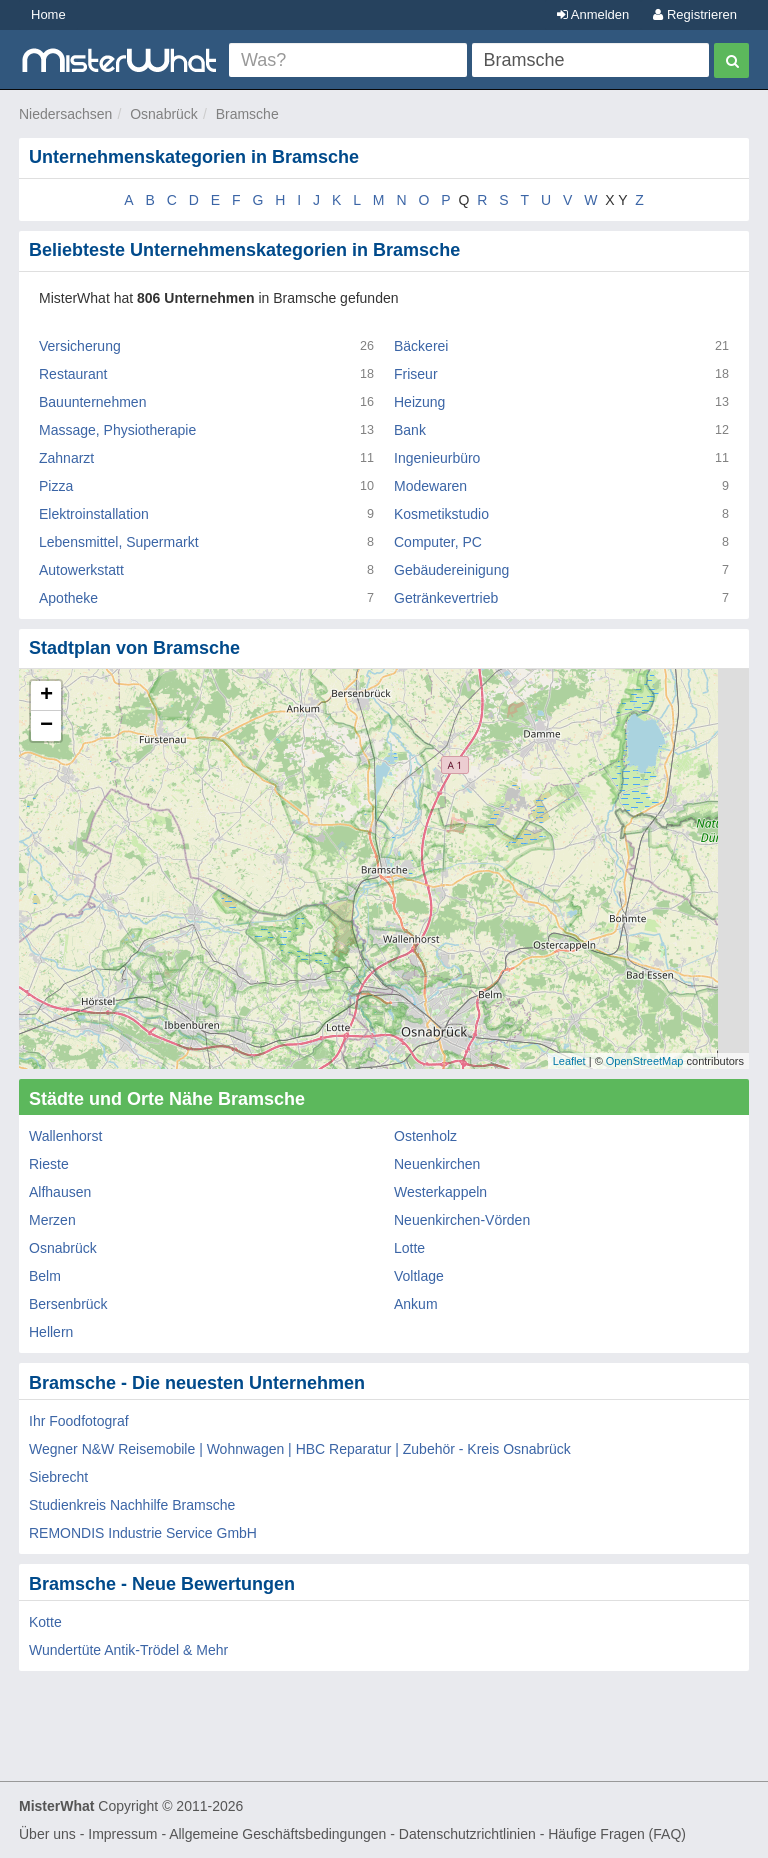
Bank (410, 430)
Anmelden (593, 14)
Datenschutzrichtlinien (467, 1834)
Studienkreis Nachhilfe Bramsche (132, 1505)
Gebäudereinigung (451, 570)
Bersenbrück (68, 1304)
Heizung (419, 402)
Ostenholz (425, 1136)
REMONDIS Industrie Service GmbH (143, 1533)
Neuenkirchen (437, 1164)
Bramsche (247, 114)
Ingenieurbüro (437, 458)
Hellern (51, 1332)
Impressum (122, 1834)
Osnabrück (164, 114)
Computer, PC (438, 542)
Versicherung (80, 346)
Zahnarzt (66, 458)
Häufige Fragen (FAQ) (617, 1834)
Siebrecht (58, 1477)
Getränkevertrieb (446, 598)
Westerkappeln (440, 1192)
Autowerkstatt (81, 570)
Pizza (56, 486)
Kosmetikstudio (441, 514)
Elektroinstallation (94, 514)
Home (48, 14)
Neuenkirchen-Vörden (462, 1220)
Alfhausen (60, 1192)
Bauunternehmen (92, 402)
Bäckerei (421, 346)
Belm (45, 1276)
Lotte (409, 1248)
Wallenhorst (65, 1136)
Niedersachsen (65, 114)
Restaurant (73, 374)
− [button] (46, 726)
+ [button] (46, 696)
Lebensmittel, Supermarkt (119, 542)
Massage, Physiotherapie (117, 430)
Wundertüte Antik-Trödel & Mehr (128, 1650)
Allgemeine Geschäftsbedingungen (277, 1834)
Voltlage (419, 1276)
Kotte (45, 1622)
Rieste (49, 1164)
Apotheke (68, 598)
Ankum (416, 1304)
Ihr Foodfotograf (79, 1421)
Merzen (52, 1220)
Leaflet (569, 1061)
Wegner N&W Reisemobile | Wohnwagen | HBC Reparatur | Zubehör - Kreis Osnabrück (300, 1449)
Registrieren (695, 14)
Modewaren (430, 486)
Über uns (47, 1834)
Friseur (416, 374)
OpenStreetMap (645, 1061)
